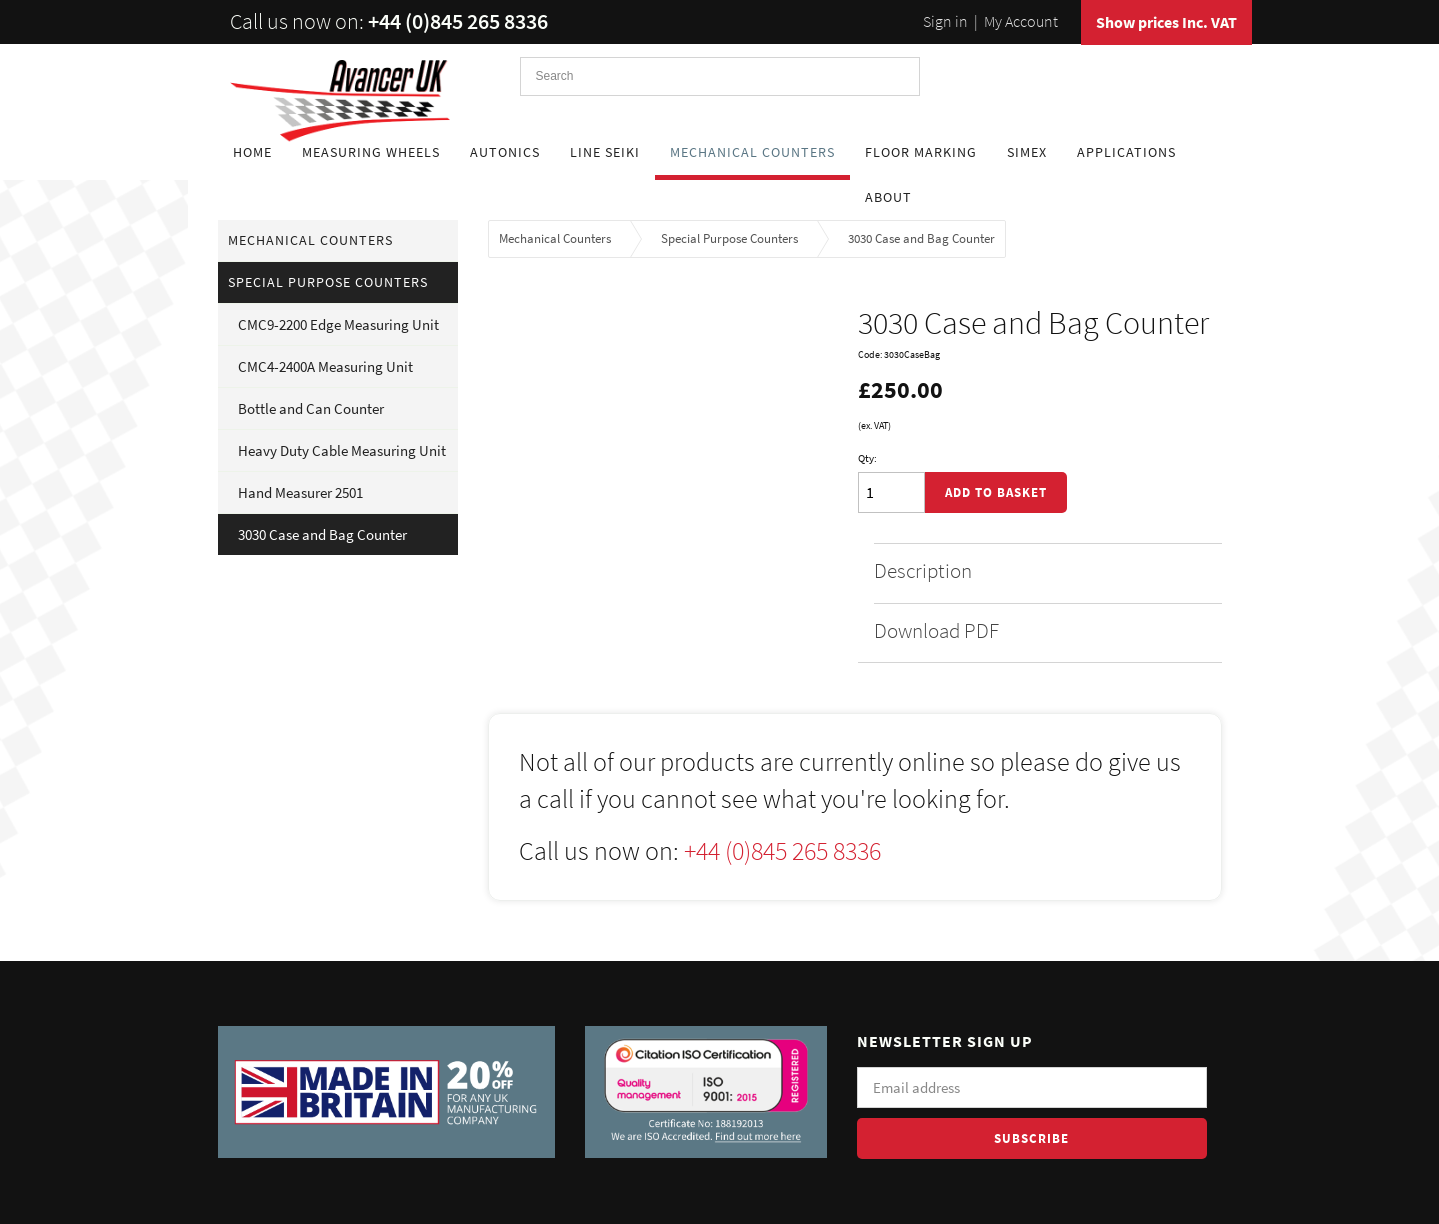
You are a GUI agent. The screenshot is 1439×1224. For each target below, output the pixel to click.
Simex (1027, 152)
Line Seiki (605, 152)
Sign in (945, 21)
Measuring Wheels (371, 152)
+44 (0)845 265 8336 (458, 21)
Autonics (505, 152)
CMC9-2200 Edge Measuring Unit (338, 324)
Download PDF (1038, 630)
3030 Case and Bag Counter (322, 534)
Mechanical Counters (752, 152)
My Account (1021, 21)
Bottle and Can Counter (311, 408)
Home (252, 152)
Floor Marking (921, 152)
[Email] (1032, 1087)
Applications (1126, 152)
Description (1038, 570)
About (888, 197)
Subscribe (1031, 1138)
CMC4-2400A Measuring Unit (325, 366)
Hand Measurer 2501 (300, 492)
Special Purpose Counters (328, 282)
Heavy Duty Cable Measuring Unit (342, 450)
